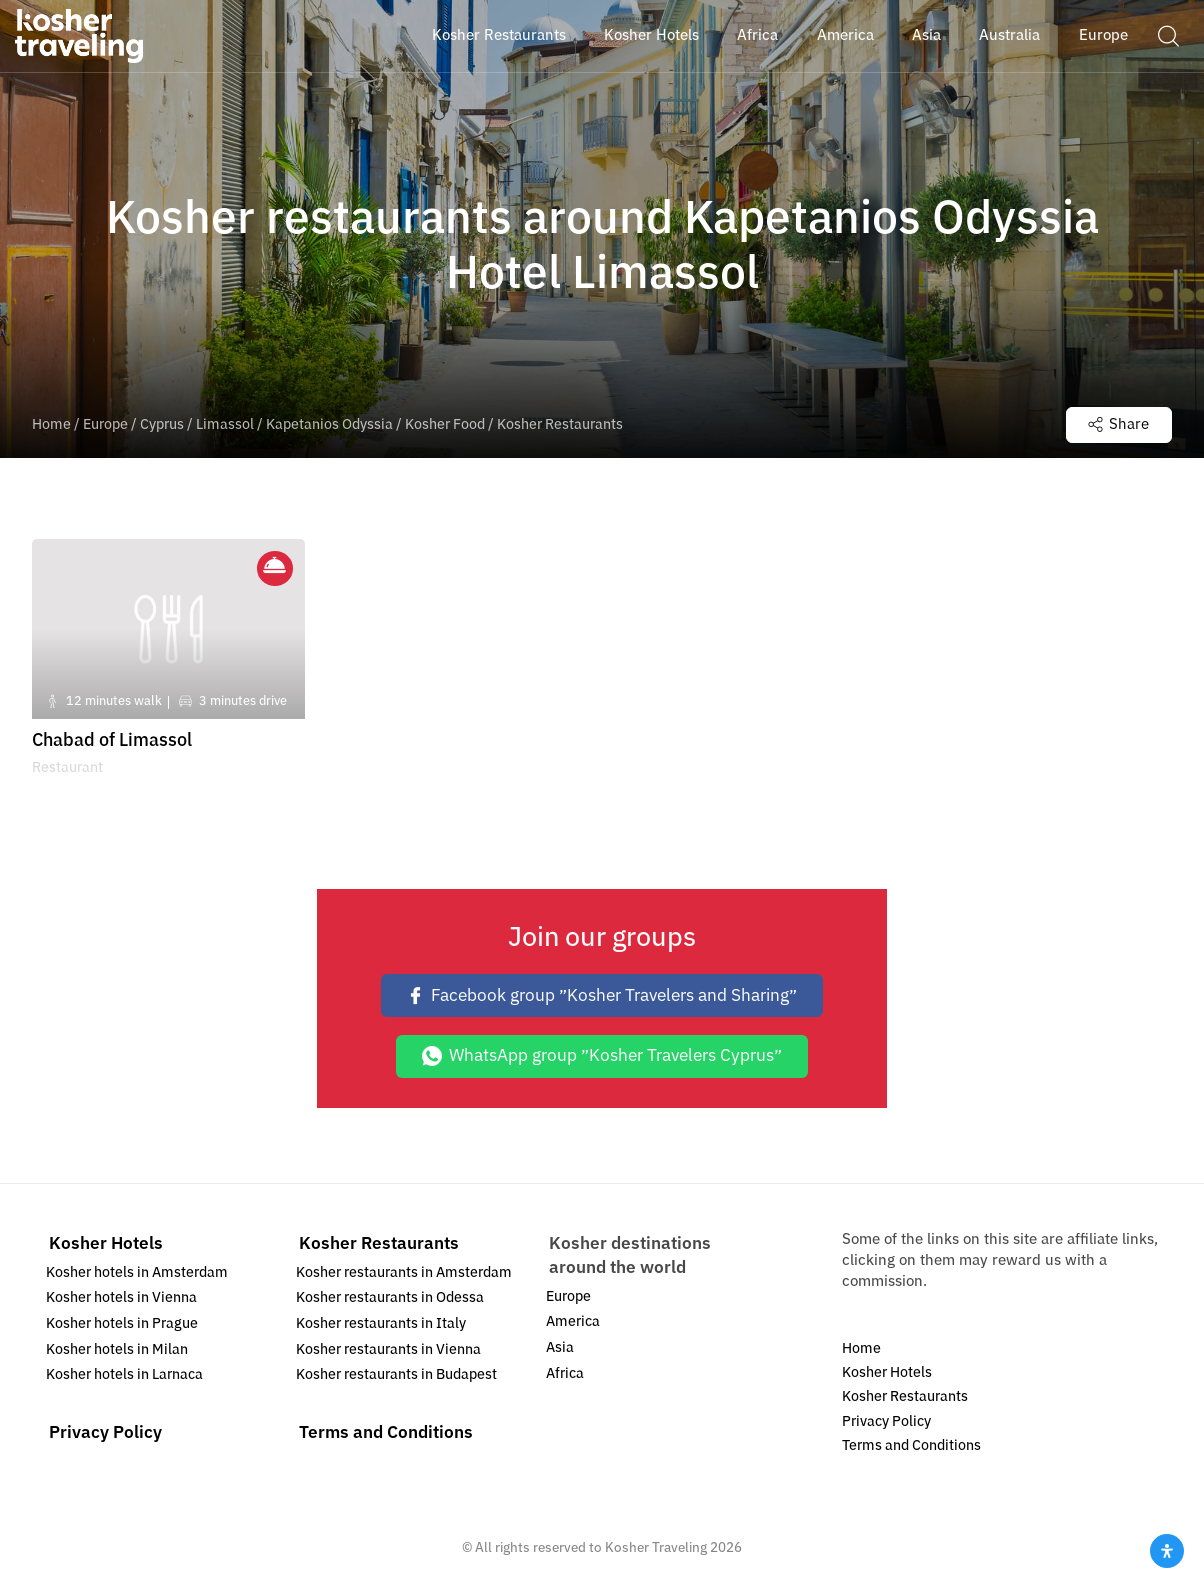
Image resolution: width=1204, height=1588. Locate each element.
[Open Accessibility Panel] (1167, 1551)
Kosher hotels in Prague (122, 1323)
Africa (565, 1373)
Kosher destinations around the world (630, 1255)
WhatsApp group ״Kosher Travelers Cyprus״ (602, 1055)
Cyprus (162, 424)
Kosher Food (445, 424)
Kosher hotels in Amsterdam (137, 1272)
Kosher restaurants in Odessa (390, 1297)
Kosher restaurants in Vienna (388, 1349)
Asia (560, 1347)
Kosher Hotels (106, 1243)
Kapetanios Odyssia (329, 424)
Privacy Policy (105, 1432)
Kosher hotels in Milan (117, 1349)
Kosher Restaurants (379, 1243)
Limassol (225, 424)
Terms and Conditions (386, 1432)
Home (51, 424)
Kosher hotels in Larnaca (124, 1374)
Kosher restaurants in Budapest (396, 1374)
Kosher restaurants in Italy (381, 1323)
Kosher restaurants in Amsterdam (404, 1272)
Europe (105, 424)
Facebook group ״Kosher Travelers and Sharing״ (602, 995)
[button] (1168, 35)
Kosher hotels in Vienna (121, 1297)
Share (1118, 424)
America (573, 1321)
